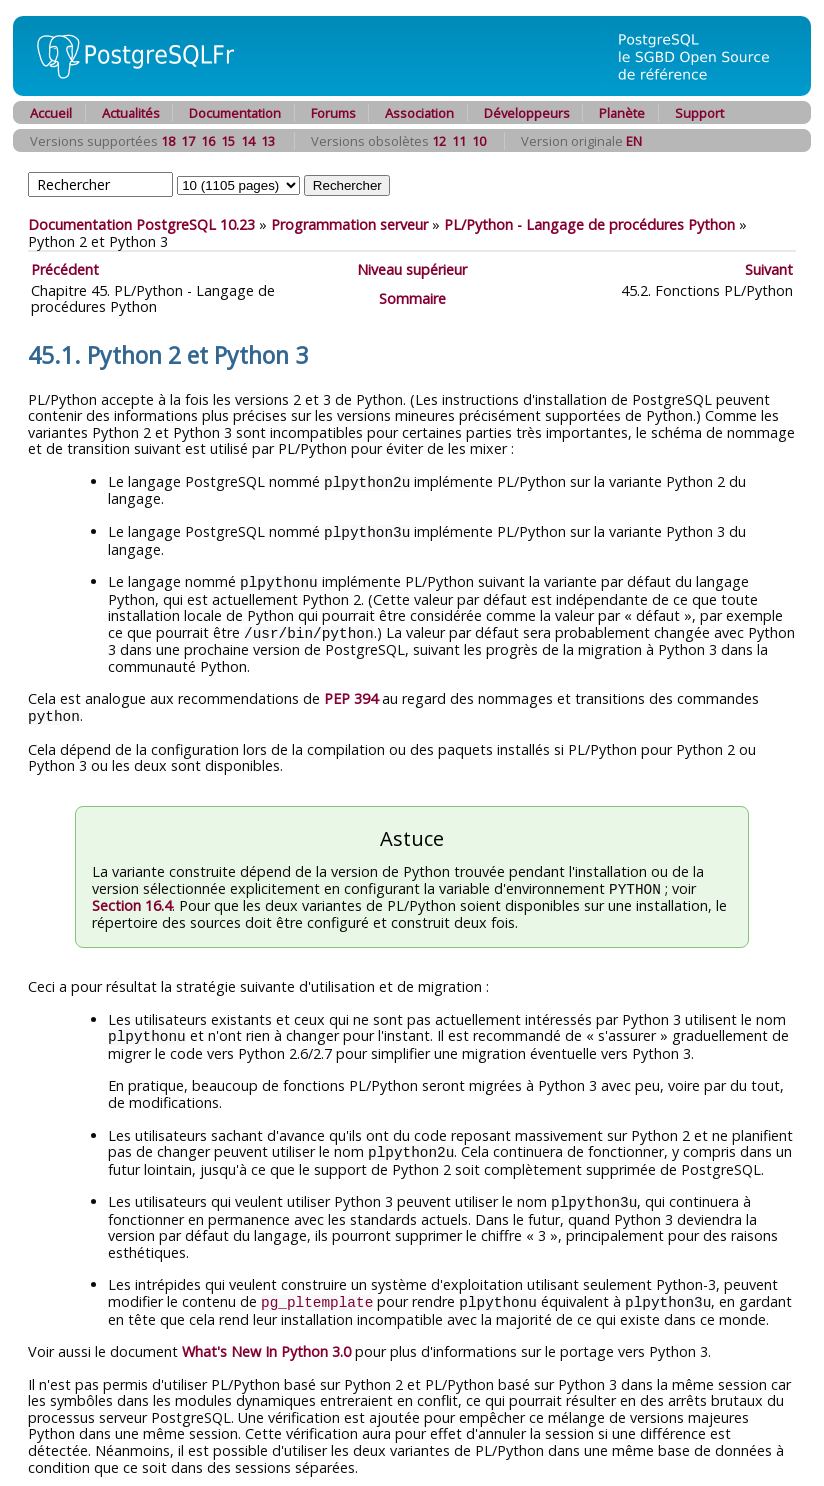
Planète (622, 113)
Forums (333, 113)
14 (248, 141)
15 (228, 141)
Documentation (235, 113)
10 (479, 141)
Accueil (51, 113)
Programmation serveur (349, 224)
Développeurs (527, 113)
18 (168, 141)
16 (208, 141)
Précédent (65, 269)
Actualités (131, 113)
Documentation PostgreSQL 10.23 (141, 224)
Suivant (769, 269)
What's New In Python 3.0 (266, 1341)
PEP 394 (351, 694)
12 (439, 141)
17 (188, 141)
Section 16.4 (132, 899)
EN (634, 141)
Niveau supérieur (412, 269)
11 (459, 141)
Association (419, 113)
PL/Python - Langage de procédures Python (589, 224)
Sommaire (412, 298)
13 (268, 141)
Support (699, 113)
